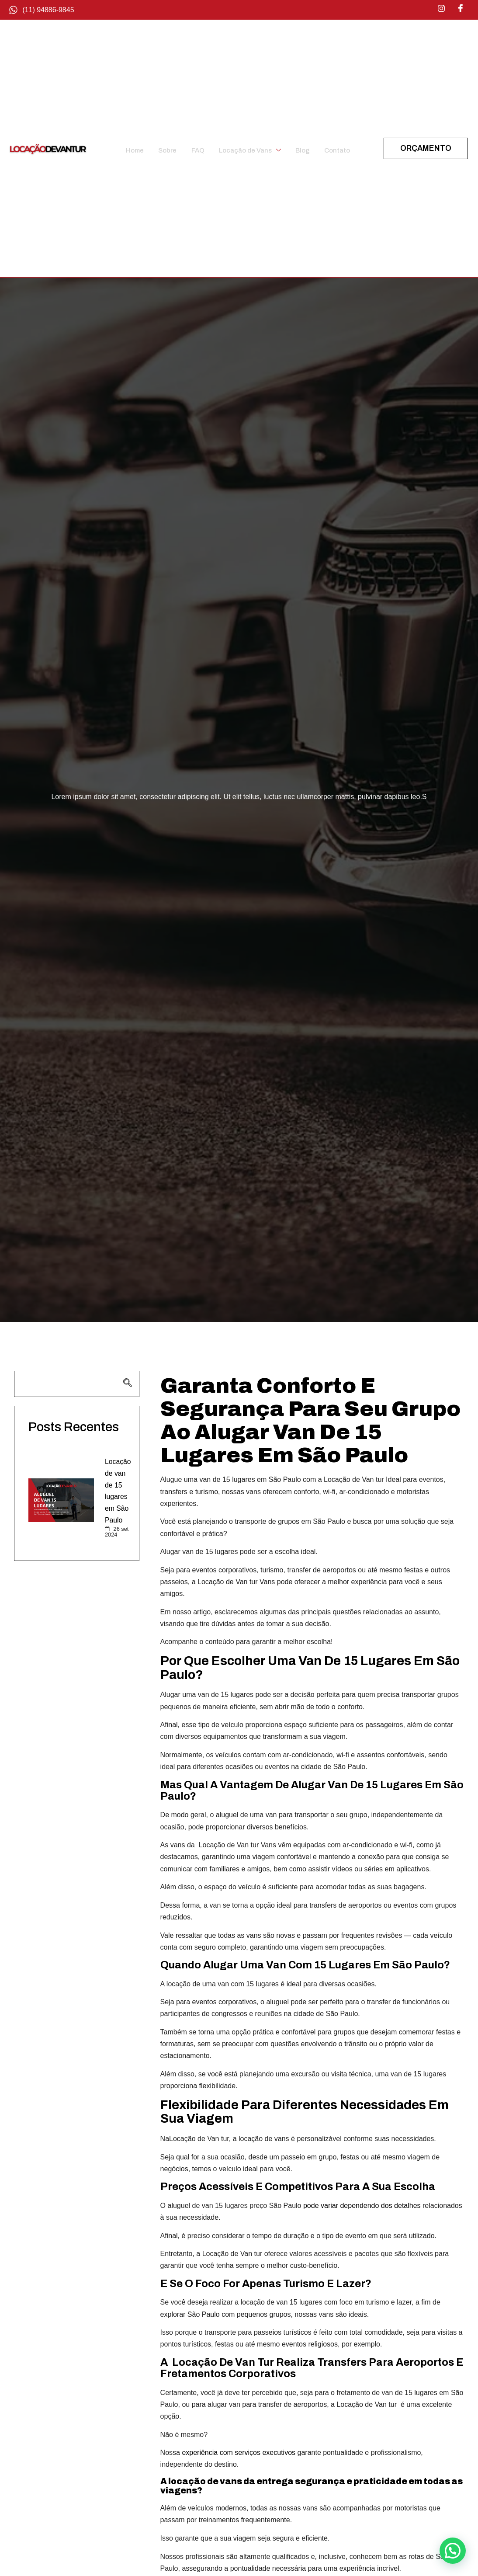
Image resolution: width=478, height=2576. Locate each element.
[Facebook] (460, 8)
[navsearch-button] (76, 1384)
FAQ (197, 148)
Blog (307, 148)
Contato (341, 148)
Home (136, 148)
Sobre (168, 148)
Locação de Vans (252, 148)
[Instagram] (441, 8)
